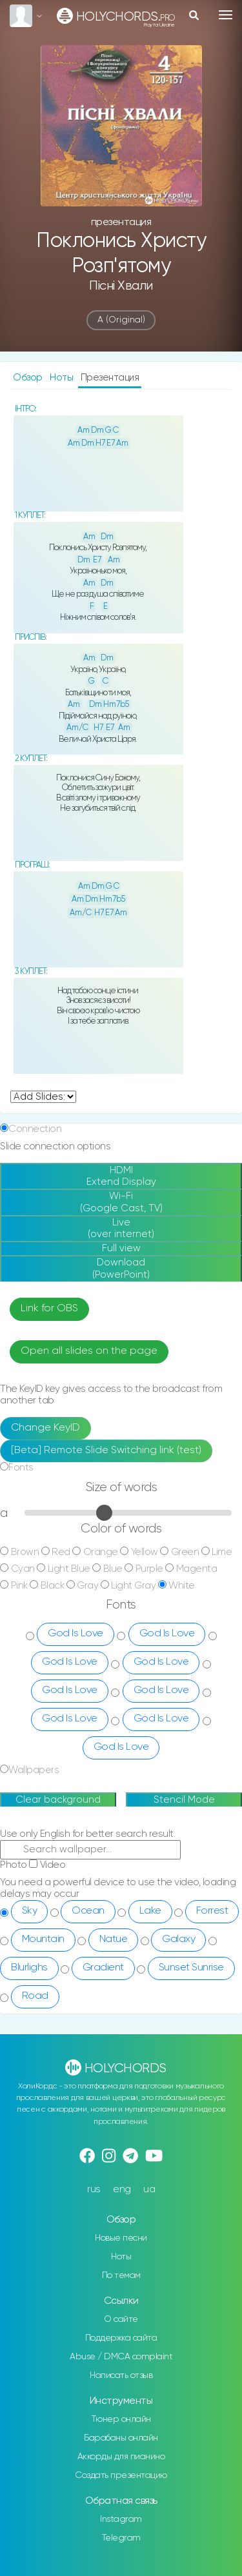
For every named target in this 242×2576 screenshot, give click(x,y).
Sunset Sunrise (191, 1968)
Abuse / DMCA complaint (121, 2356)
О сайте (121, 2319)
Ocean (88, 1911)
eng (122, 2189)
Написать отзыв (121, 2375)
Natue (113, 1939)
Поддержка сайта (121, 2338)
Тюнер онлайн (121, 2419)
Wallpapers (33, 1770)
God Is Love (75, 1634)
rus (94, 2189)
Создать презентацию (121, 2475)
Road (35, 1996)
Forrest (212, 1911)
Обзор (29, 377)
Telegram (121, 2537)
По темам (121, 2275)
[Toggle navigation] (225, 15)
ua (149, 2189)
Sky (29, 1911)
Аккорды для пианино (121, 2456)
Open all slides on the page (89, 1351)
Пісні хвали (121, 286)
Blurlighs (29, 1968)
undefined (43, 1097)
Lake (150, 1911)
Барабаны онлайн (121, 2437)
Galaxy (178, 1939)
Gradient (103, 1968)
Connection (34, 1129)
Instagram (121, 2519)
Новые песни (121, 2238)
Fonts (21, 1467)
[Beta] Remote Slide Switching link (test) (106, 1450)
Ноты (63, 377)
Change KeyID (45, 1428)
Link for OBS (49, 1308)
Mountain (43, 1939)
